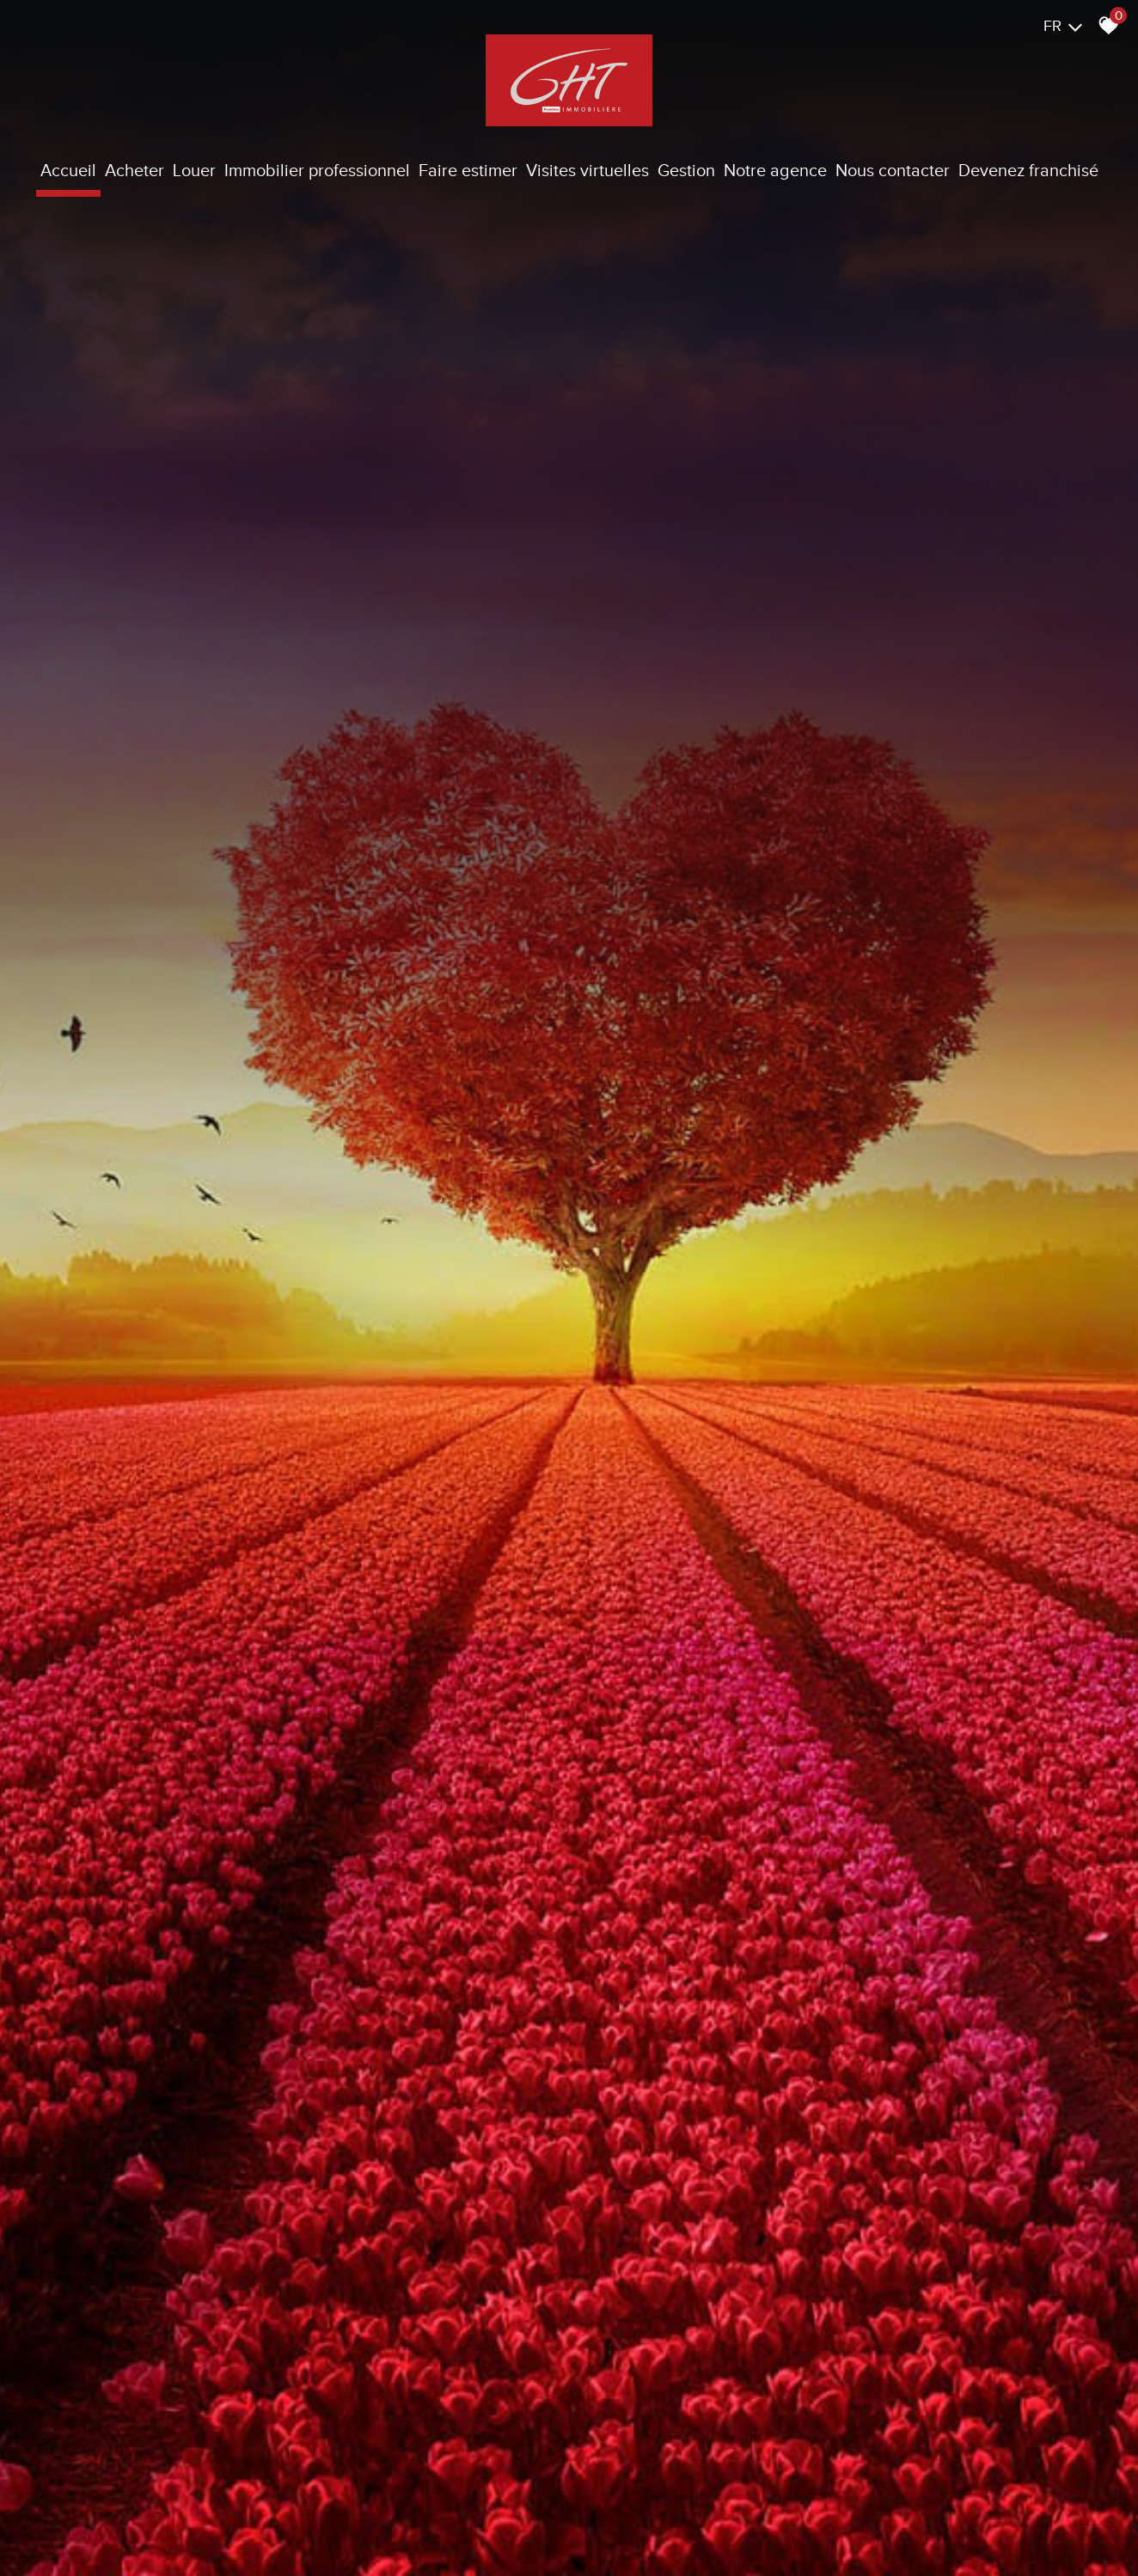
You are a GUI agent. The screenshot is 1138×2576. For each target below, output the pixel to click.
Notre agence (775, 170)
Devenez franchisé (1028, 170)
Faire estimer (468, 170)
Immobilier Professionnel (317, 170)
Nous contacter (892, 170)
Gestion (686, 170)
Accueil (68, 170)
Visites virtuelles (587, 170)
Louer (194, 170)
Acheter (134, 170)
